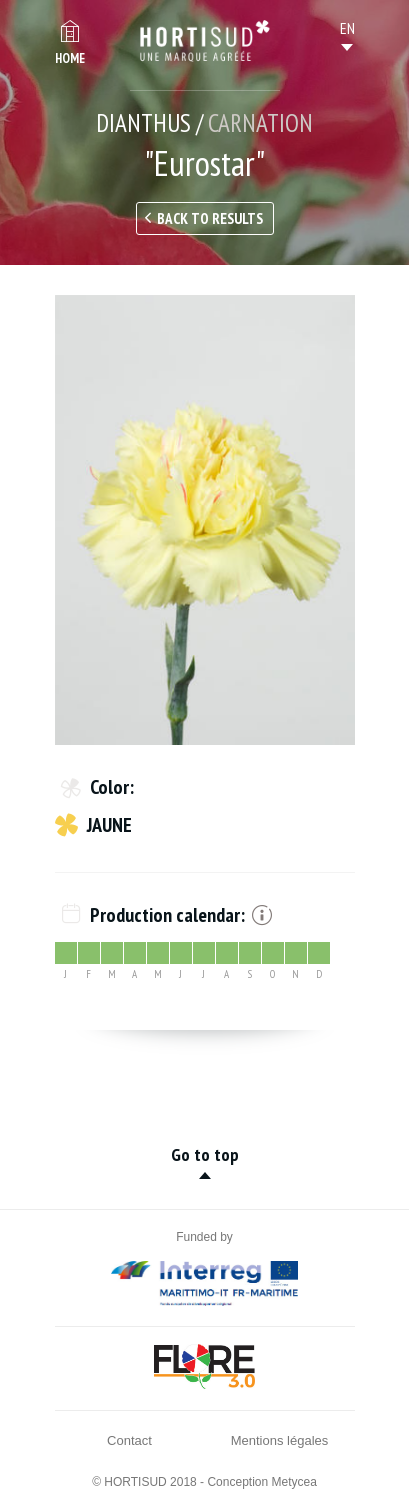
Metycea (294, 1482)
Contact (129, 1440)
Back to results (210, 218)
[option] (205, 520)
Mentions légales (280, 1440)
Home (70, 58)
